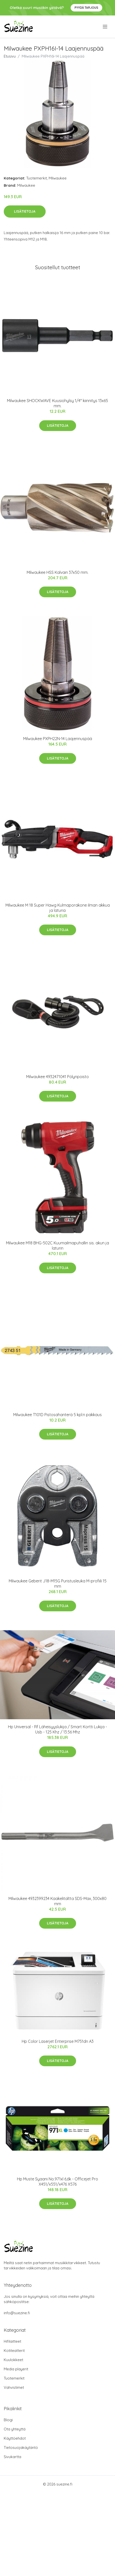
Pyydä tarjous (86, 7)
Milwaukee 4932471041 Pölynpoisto (57, 1076)
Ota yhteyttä (14, 2429)
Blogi (8, 2419)
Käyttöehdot (15, 2438)
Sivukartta (12, 2456)
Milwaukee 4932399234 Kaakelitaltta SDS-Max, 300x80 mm (57, 1901)
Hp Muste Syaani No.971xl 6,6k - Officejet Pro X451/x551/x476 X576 (57, 2181)
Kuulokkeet (13, 2359)
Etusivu (10, 56)
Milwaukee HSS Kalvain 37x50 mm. (57, 572)
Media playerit (16, 2369)
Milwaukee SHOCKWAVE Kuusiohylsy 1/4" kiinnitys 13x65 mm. (57, 403)
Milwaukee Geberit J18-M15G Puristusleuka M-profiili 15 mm (58, 1583)
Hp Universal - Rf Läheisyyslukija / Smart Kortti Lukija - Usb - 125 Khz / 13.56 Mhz (57, 1729)
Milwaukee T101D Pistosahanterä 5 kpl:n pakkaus (57, 1414)
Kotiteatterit (14, 2350)
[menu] (105, 26)
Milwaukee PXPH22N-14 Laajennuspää (57, 738)
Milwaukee (58, 178)
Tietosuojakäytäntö (21, 2447)
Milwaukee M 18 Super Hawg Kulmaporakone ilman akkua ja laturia (57, 908)
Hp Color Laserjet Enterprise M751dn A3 (58, 2041)
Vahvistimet (14, 2387)
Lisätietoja (24, 211)
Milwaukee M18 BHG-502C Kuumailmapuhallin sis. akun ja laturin (57, 1245)
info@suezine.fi (17, 2313)
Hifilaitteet (12, 2341)
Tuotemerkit (36, 178)
